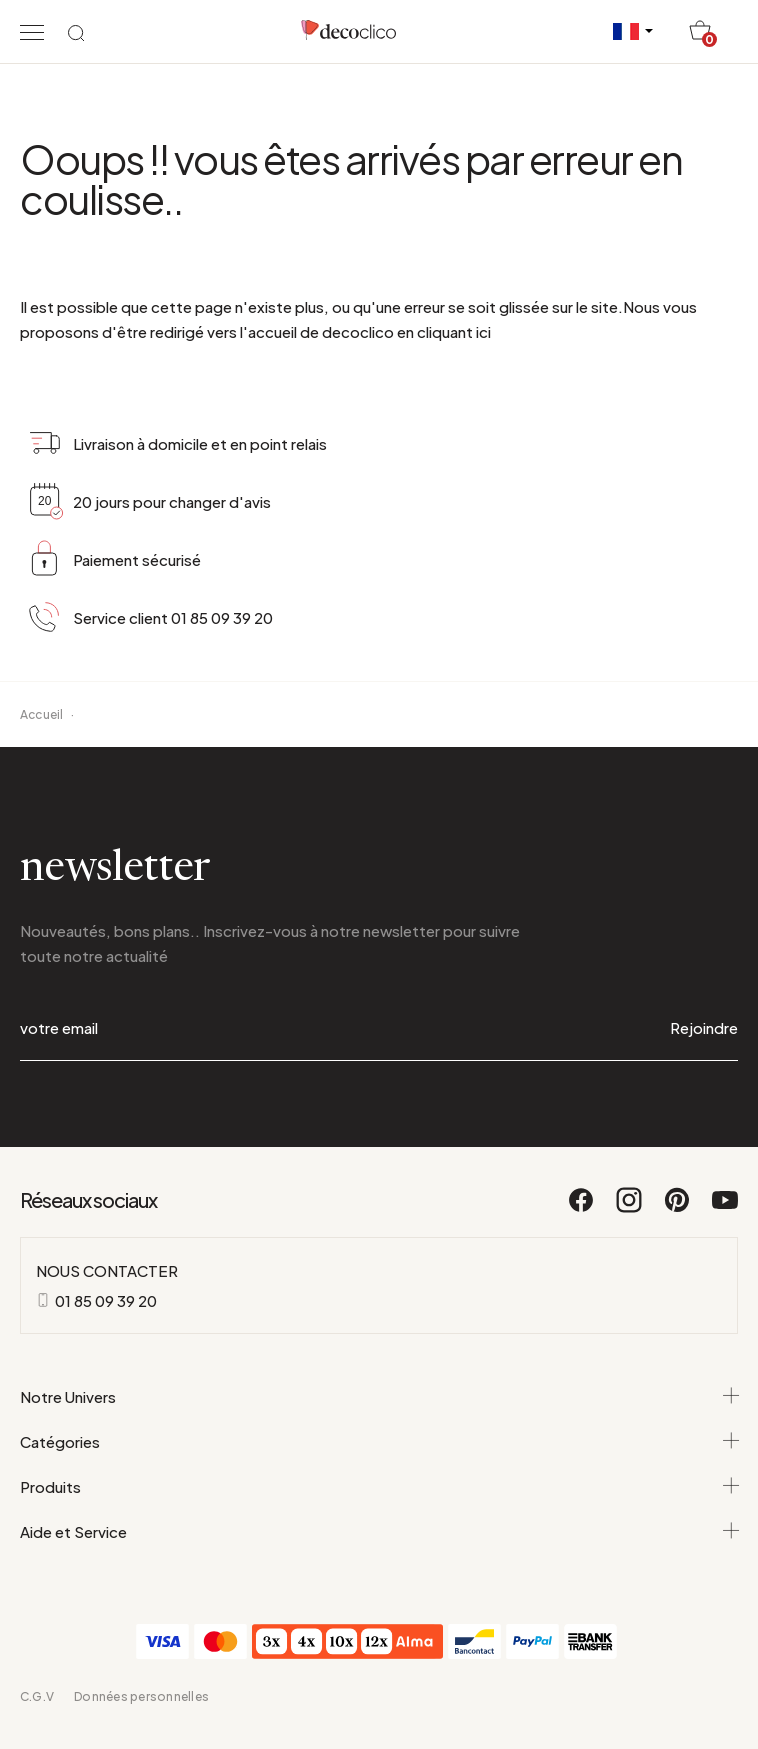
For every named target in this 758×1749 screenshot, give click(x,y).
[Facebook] (582, 1209)
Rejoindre (704, 1027)
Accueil (42, 714)
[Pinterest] (678, 1209)
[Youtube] (725, 1209)
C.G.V (37, 1696)
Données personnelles (141, 1696)
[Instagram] (630, 1209)
